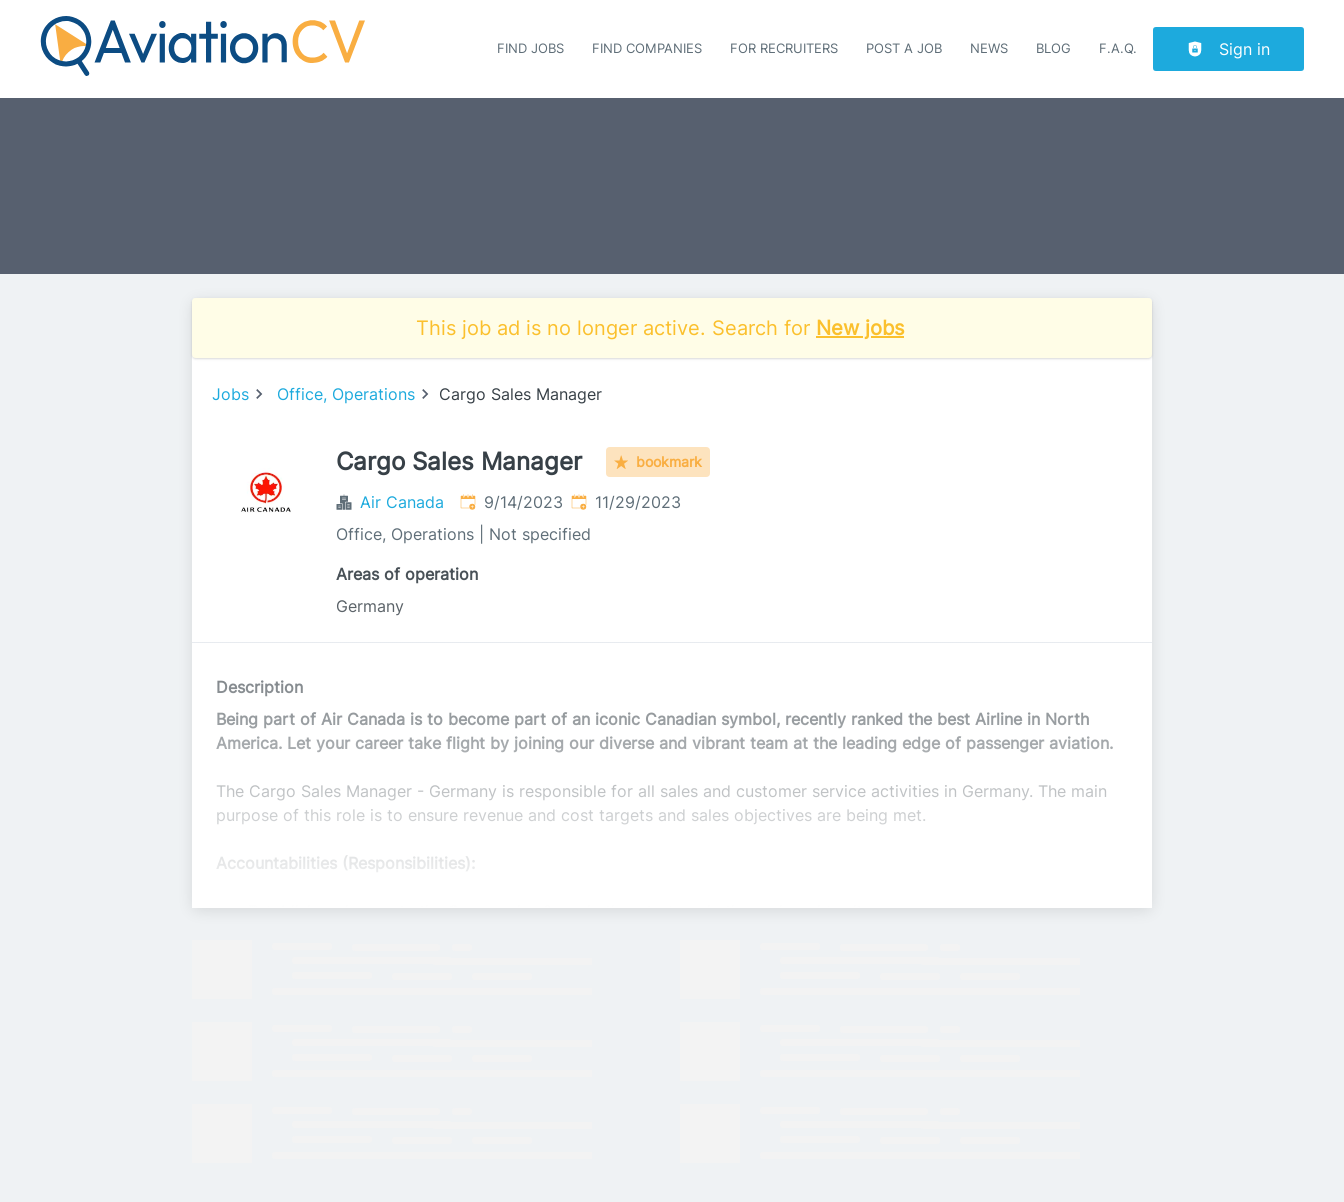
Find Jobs (530, 48)
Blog (1053, 48)
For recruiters (784, 48)
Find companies (647, 48)
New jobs (860, 328)
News (989, 48)
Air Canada (402, 502)
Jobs (230, 394)
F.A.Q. (1118, 48)
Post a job (904, 48)
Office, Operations (346, 394)
